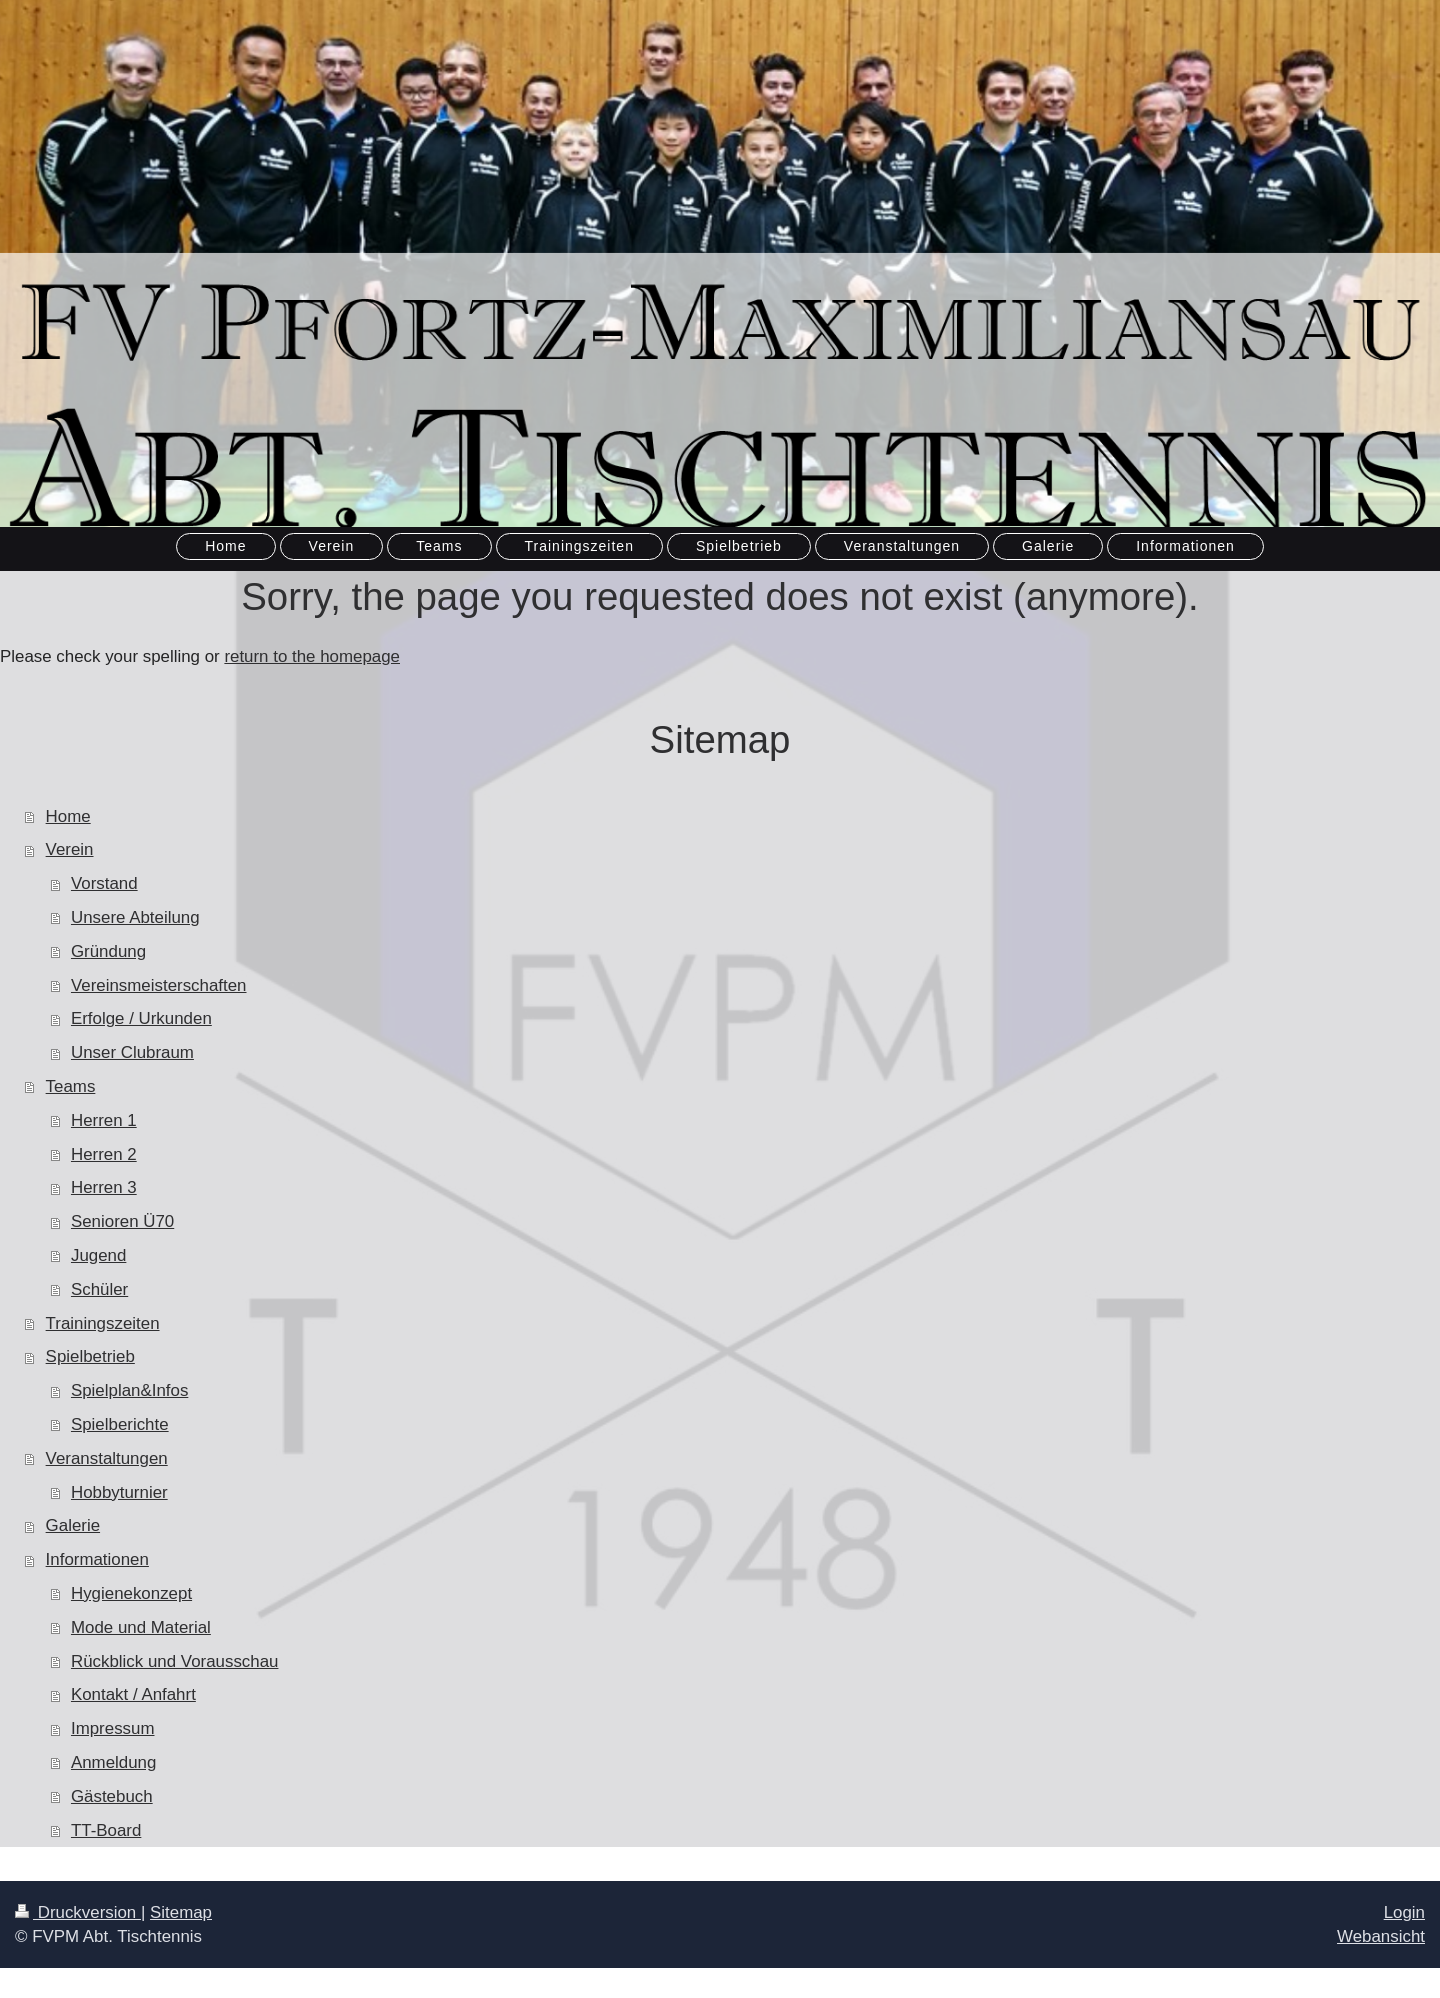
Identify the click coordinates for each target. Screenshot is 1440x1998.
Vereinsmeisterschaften (159, 985)
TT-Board (106, 1830)
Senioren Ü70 (122, 1221)
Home (68, 816)
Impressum (113, 1728)
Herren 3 (104, 1187)
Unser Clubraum (132, 1052)
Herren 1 (104, 1120)
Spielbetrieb (90, 1356)
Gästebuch (112, 1796)
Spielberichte (120, 1424)
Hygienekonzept (131, 1593)
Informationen (97, 1559)
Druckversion (78, 1912)
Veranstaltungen (107, 1458)
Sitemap (181, 1912)
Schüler (99, 1289)
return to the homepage (312, 656)
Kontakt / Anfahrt (133, 1694)
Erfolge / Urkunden (141, 1018)
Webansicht (1381, 1936)
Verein (70, 849)
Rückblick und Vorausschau (175, 1661)
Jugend (98, 1255)
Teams (71, 1086)
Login (1404, 1912)
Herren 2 (104, 1154)
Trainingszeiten (103, 1323)
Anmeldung (113, 1762)
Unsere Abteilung (135, 917)
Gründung (108, 951)
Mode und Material (141, 1627)
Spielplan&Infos (129, 1390)
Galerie (73, 1525)
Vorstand (104, 883)
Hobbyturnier (119, 1492)
